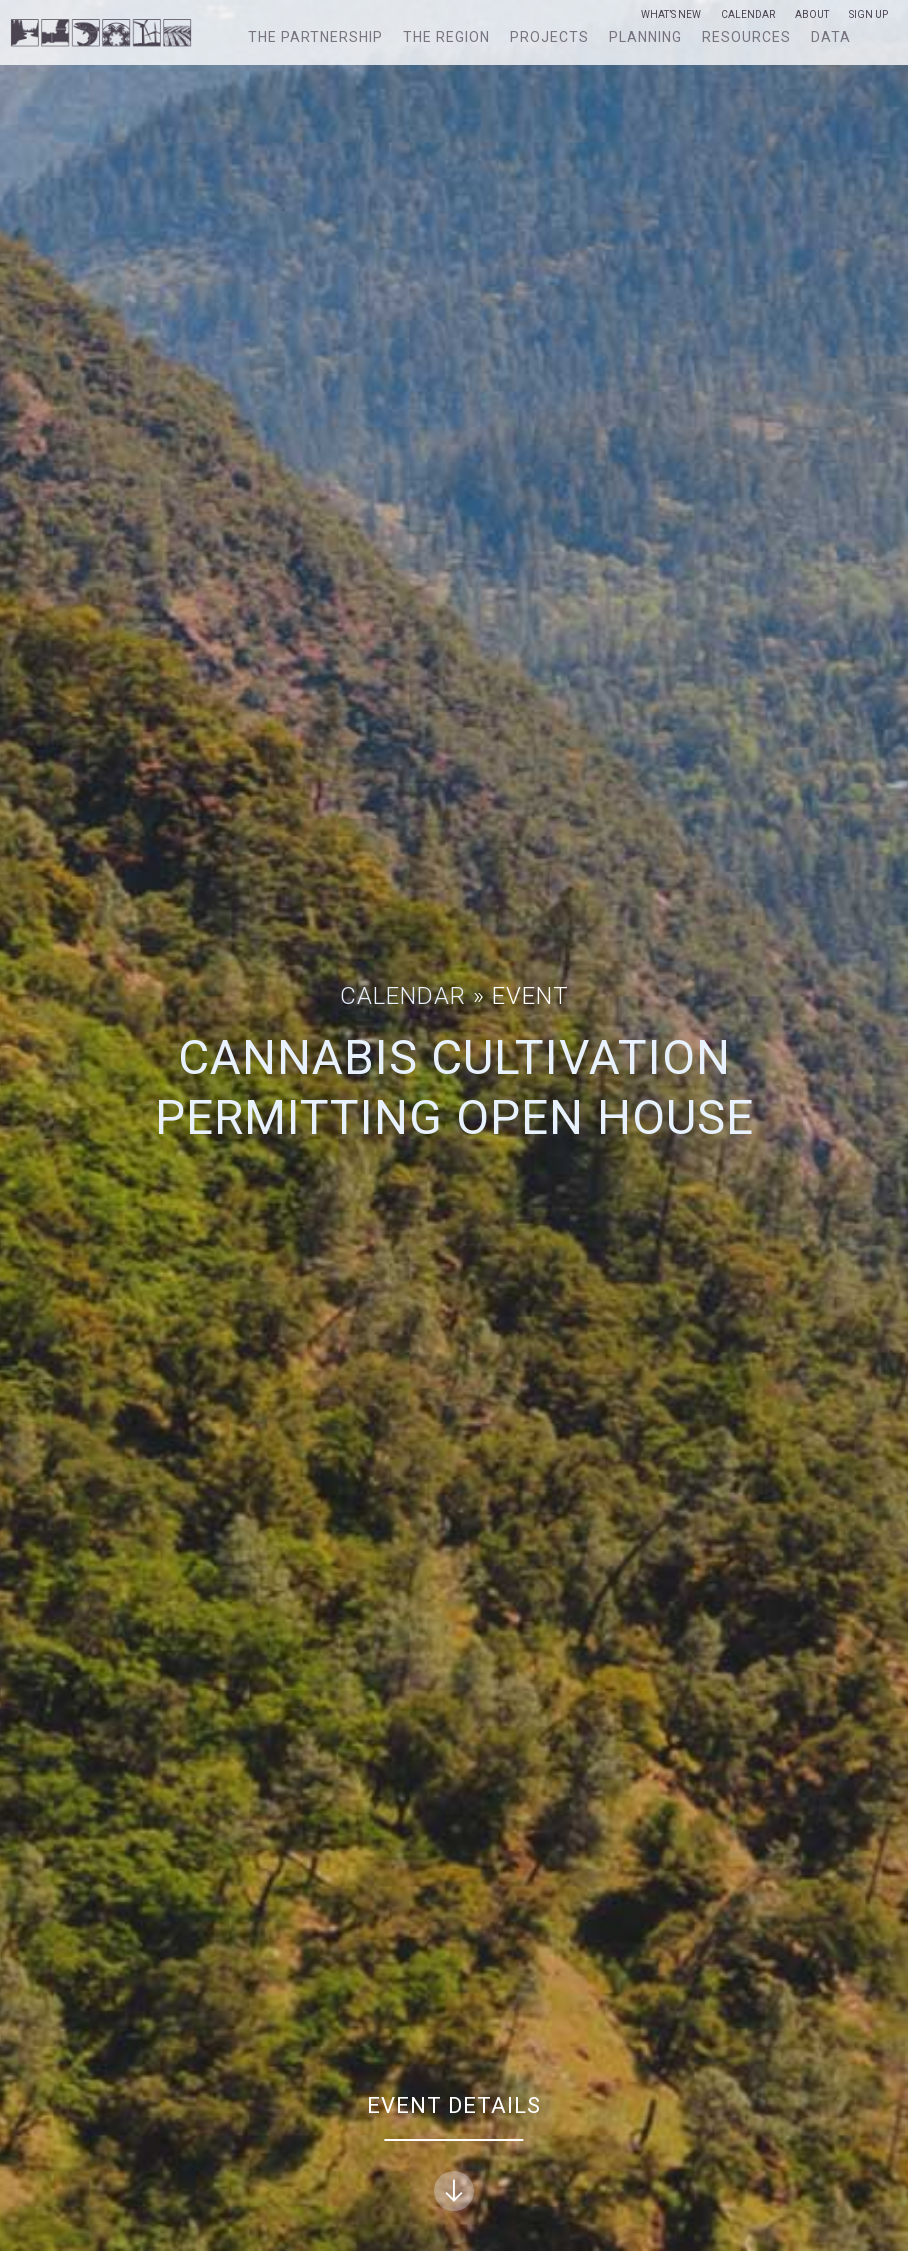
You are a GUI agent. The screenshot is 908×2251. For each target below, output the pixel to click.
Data (831, 37)
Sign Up (868, 15)
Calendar (748, 15)
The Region (446, 37)
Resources (746, 37)
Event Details (454, 2152)
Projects (549, 37)
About (812, 15)
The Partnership (315, 37)
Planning (645, 37)
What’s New (671, 15)
